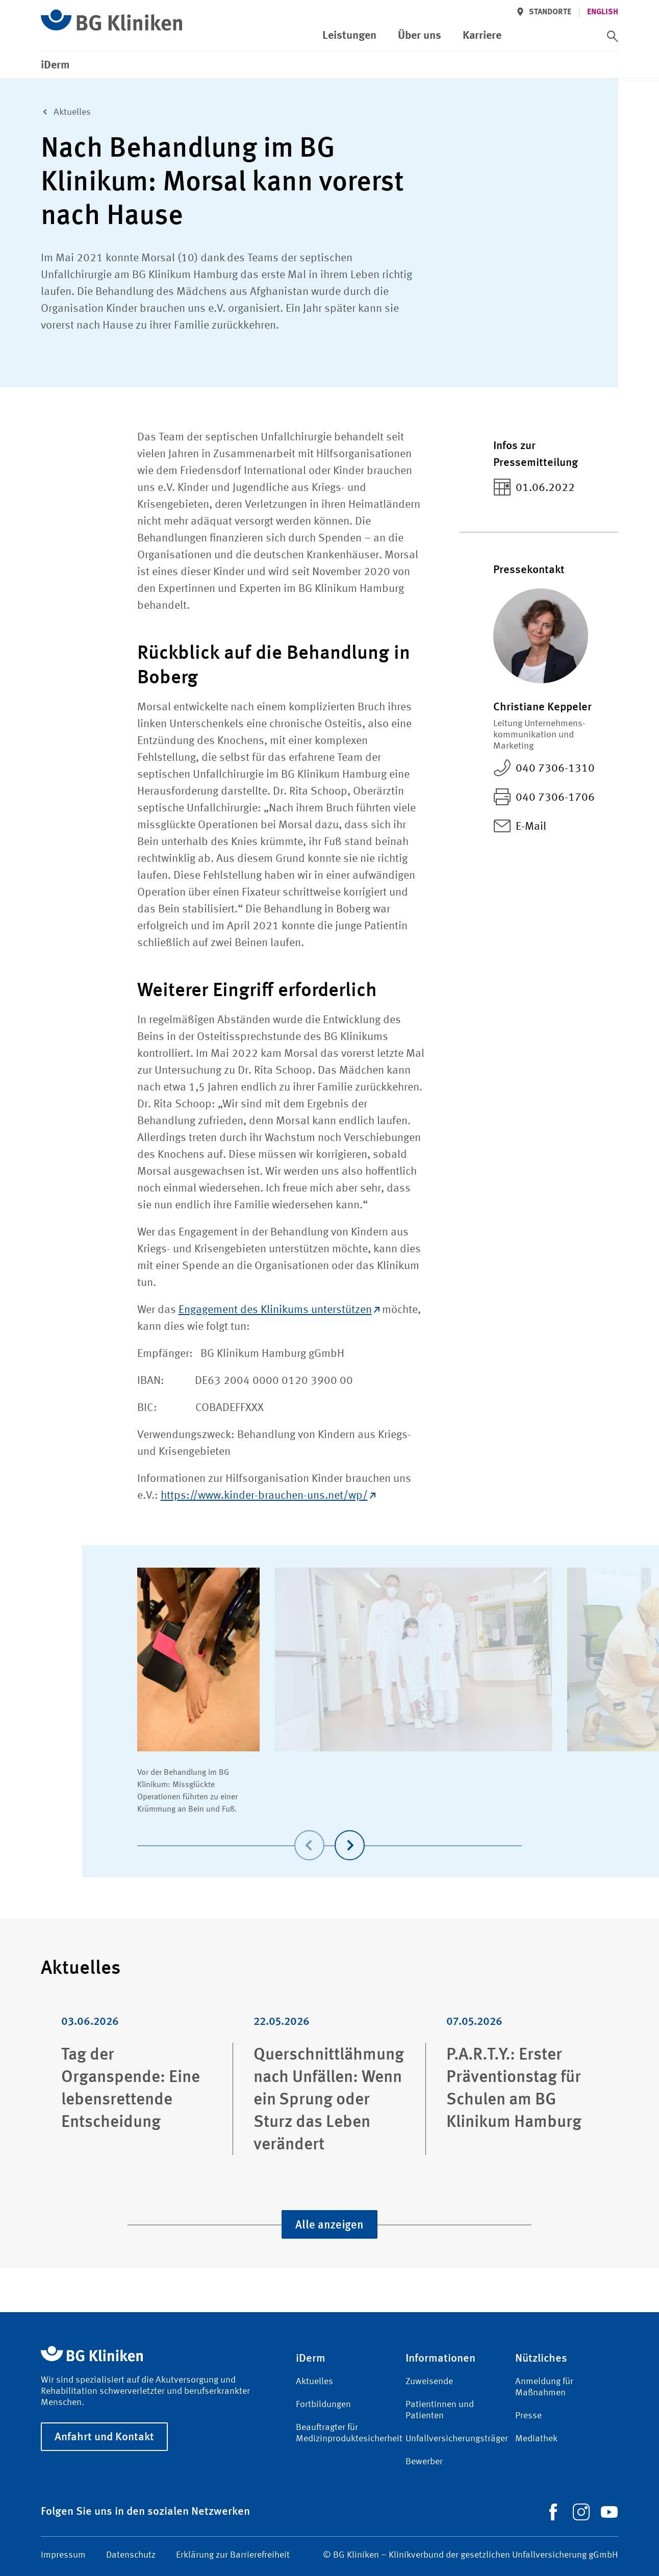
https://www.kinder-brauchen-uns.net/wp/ (268, 1495)
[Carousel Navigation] (329, 1830)
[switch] (612, 36)
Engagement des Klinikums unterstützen (279, 1310)
